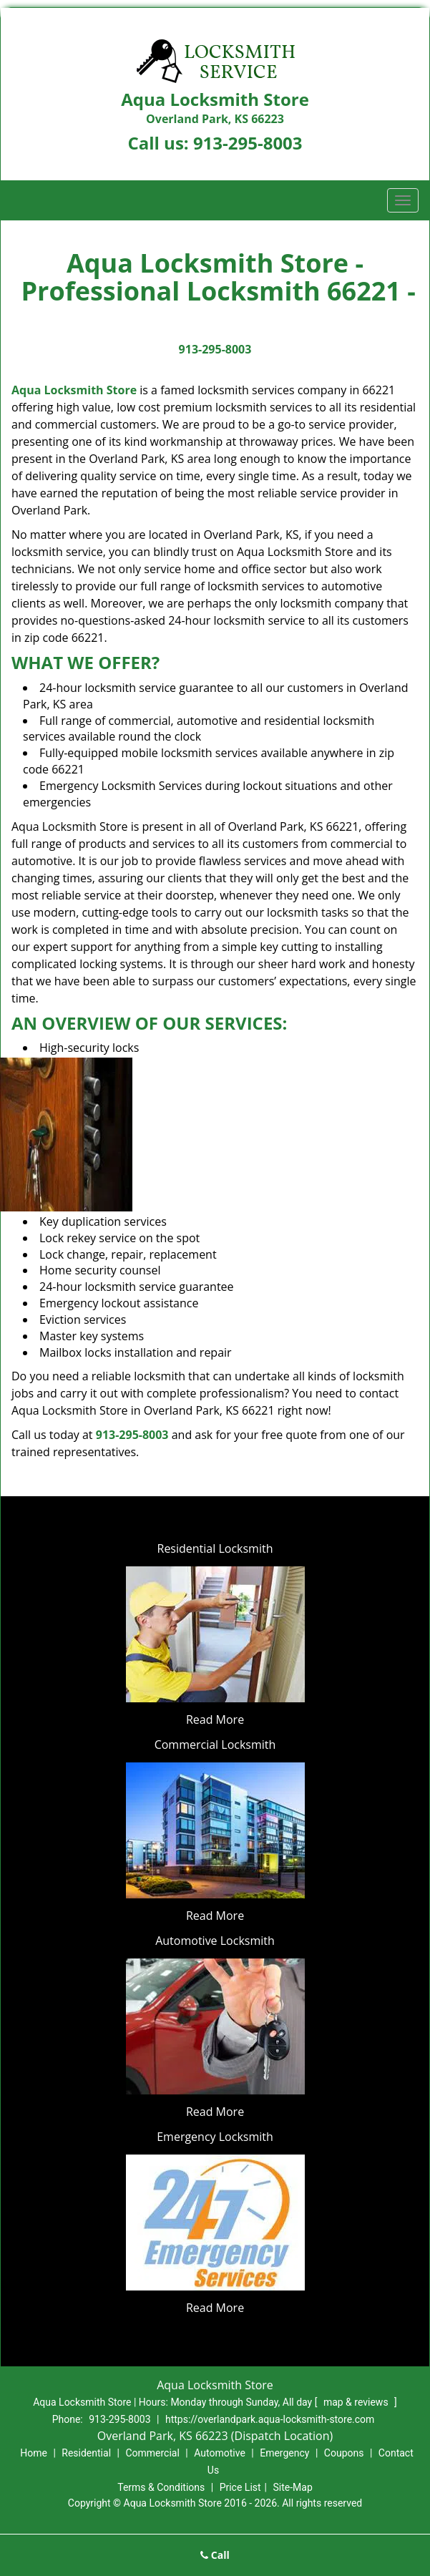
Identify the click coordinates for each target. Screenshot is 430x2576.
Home (33, 2453)
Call (215, 2555)
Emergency (284, 2453)
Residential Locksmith (215, 1548)
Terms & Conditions (161, 2487)
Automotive (219, 2453)
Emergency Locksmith (215, 2137)
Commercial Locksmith (215, 1744)
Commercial (152, 2453)
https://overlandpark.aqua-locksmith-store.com (269, 2419)
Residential (86, 2453)
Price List (240, 2487)
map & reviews (357, 2402)
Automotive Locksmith (215, 1940)
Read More (215, 1719)
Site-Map (293, 2487)
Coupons (344, 2453)
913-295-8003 (248, 143)
